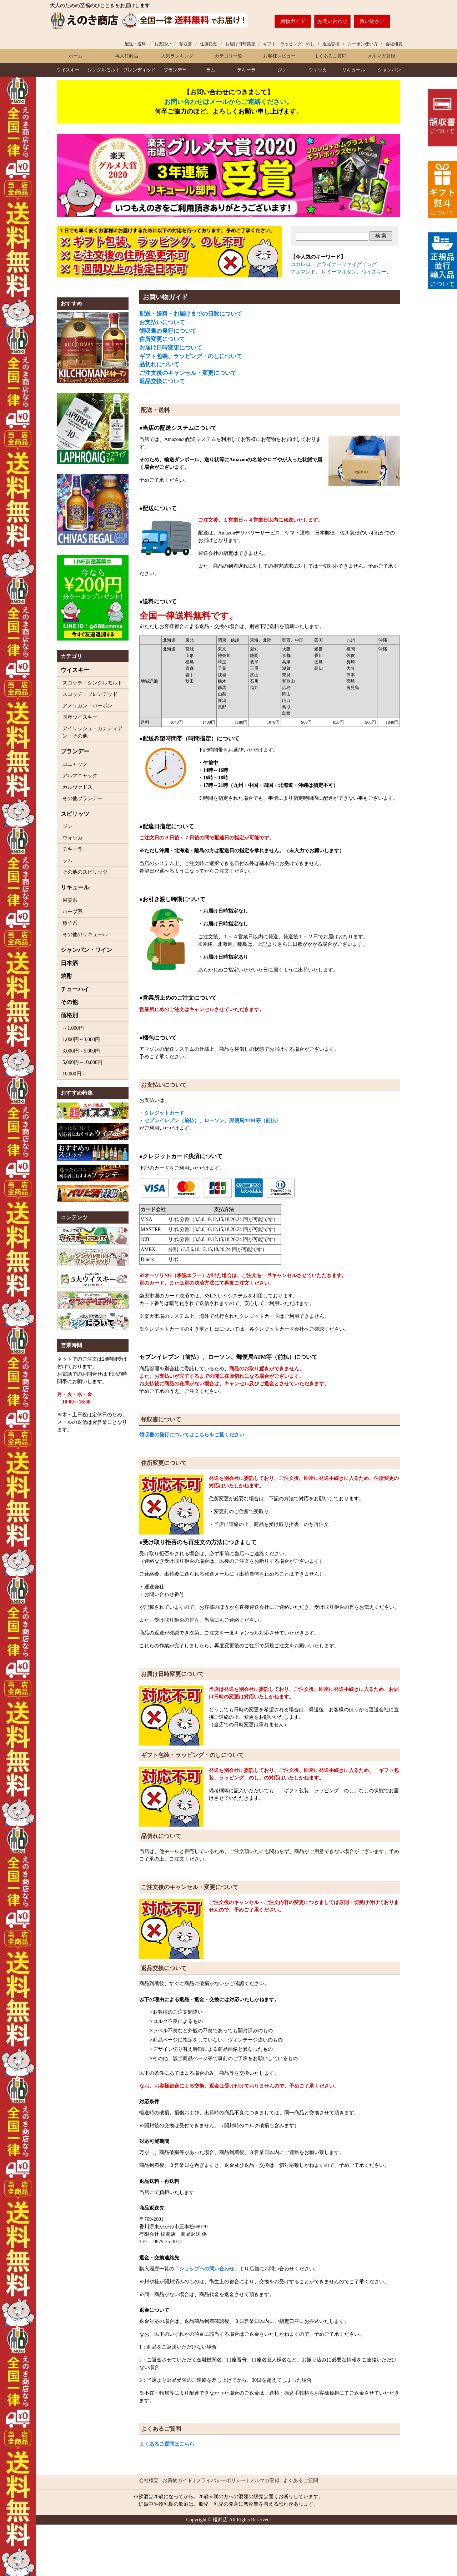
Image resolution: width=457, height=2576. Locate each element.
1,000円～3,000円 (81, 1039)
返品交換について (162, 381)
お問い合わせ (332, 21)
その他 (69, 1002)
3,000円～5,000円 (81, 1051)
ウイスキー (68, 69)
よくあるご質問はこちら (166, 2444)
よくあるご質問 (330, 56)
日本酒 (69, 963)
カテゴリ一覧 (228, 56)
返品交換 (331, 43)
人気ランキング (177, 56)
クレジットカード (164, 1113)
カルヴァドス (77, 787)
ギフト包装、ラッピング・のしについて (190, 356)
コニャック (74, 764)
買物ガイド (292, 21)
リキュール (353, 69)
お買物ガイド (177, 2480)
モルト (103, 69)
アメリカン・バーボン (87, 705)
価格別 (69, 1015)
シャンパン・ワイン (86, 950)
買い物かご (372, 21)
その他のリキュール (84, 934)
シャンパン (389, 69)
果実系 (69, 900)
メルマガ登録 (381, 56)
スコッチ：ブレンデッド (89, 694)
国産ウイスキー (79, 717)
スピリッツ (75, 814)
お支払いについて (162, 322)
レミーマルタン (339, 272)
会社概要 (394, 43)
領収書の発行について (167, 331)
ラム (210, 69)
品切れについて (159, 364)
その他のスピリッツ (84, 872)
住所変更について (162, 339)
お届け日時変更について (170, 348)
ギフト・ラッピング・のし (289, 43)
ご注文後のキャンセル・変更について (187, 373)
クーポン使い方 (363, 43)
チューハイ (75, 989)
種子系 (69, 923)
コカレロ (301, 264)
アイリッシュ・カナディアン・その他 (92, 732)
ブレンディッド (139, 69)
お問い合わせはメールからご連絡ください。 (228, 101)
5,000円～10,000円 (82, 1062)
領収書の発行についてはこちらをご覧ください (191, 1434)
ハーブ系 (72, 911)
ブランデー (175, 69)
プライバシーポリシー (221, 2480)
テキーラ (246, 69)
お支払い (162, 43)
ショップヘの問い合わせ (206, 2268)
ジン (282, 69)
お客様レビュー (279, 56)
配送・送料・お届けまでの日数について (190, 314)
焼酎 (66, 976)
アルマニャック (79, 775)
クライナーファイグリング (347, 264)
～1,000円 (73, 1028)
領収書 (185, 43)
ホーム (75, 56)
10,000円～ (74, 1073)
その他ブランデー (82, 798)
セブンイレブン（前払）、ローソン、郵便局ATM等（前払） (212, 1120)
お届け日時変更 (240, 43)
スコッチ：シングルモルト (92, 683)
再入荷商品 (126, 56)
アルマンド (303, 272)
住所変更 (208, 43)
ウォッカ (317, 69)
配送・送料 (135, 43)
